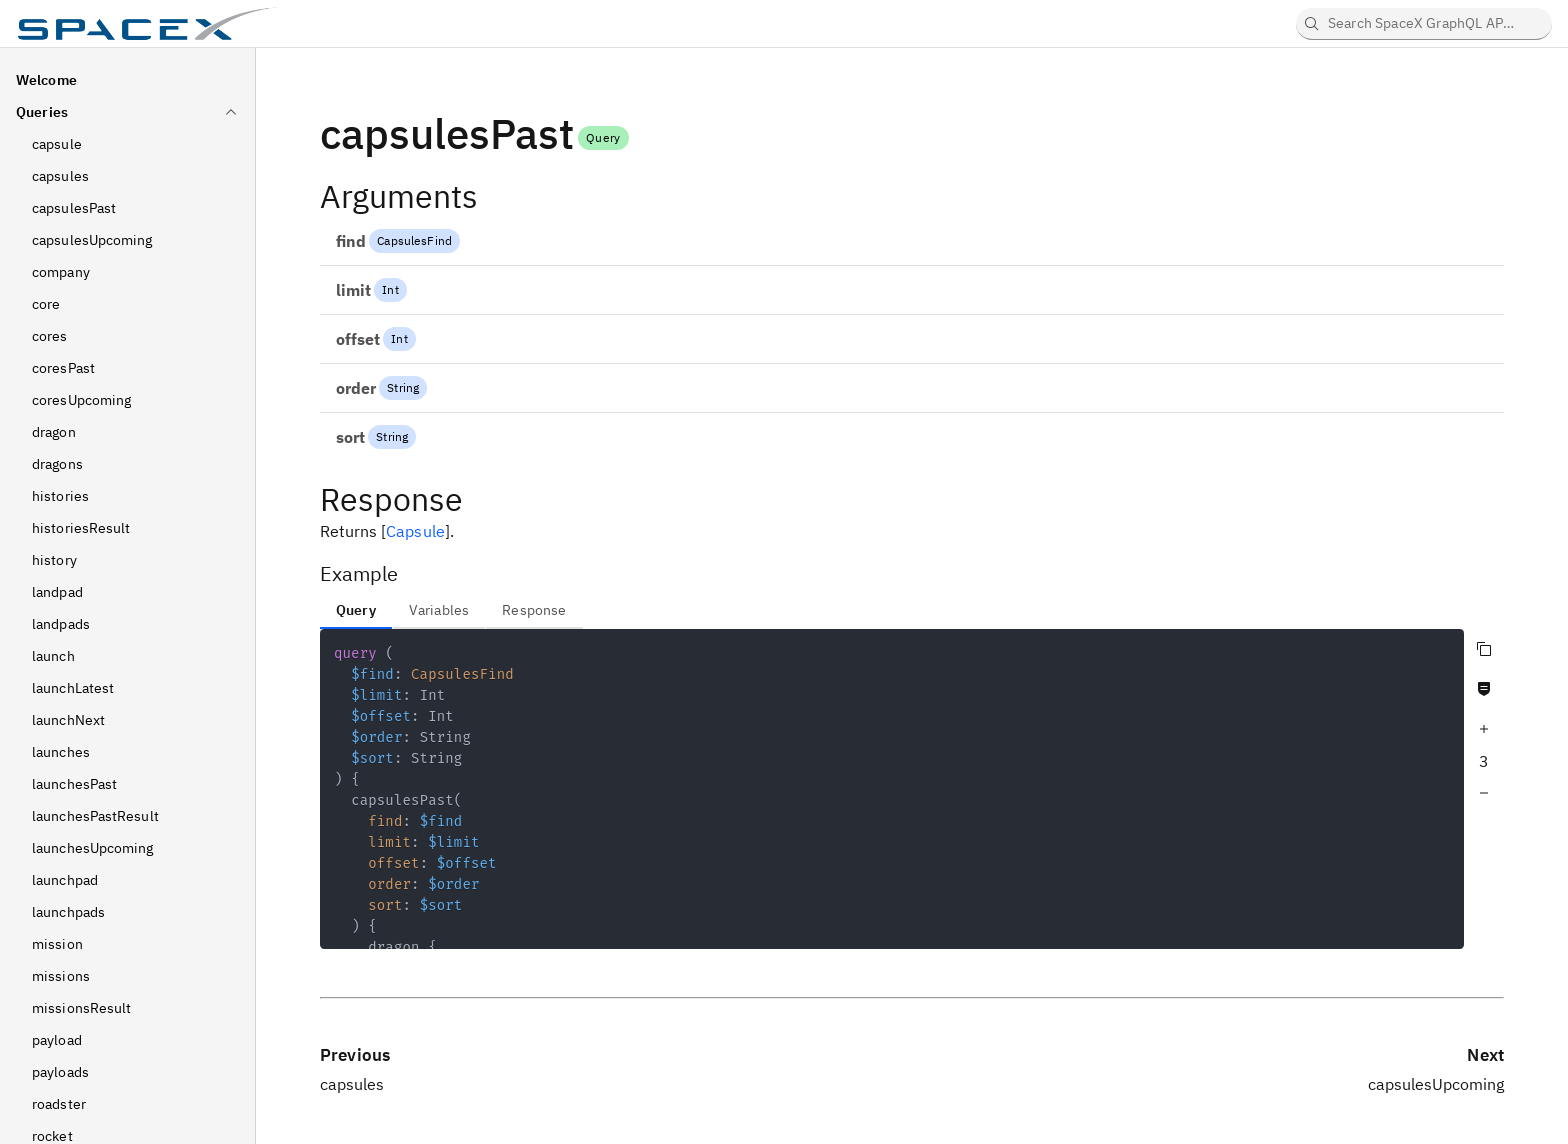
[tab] (356, 609)
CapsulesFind (414, 240)
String (403, 387)
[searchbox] (1424, 24)
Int (390, 289)
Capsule (415, 531)
